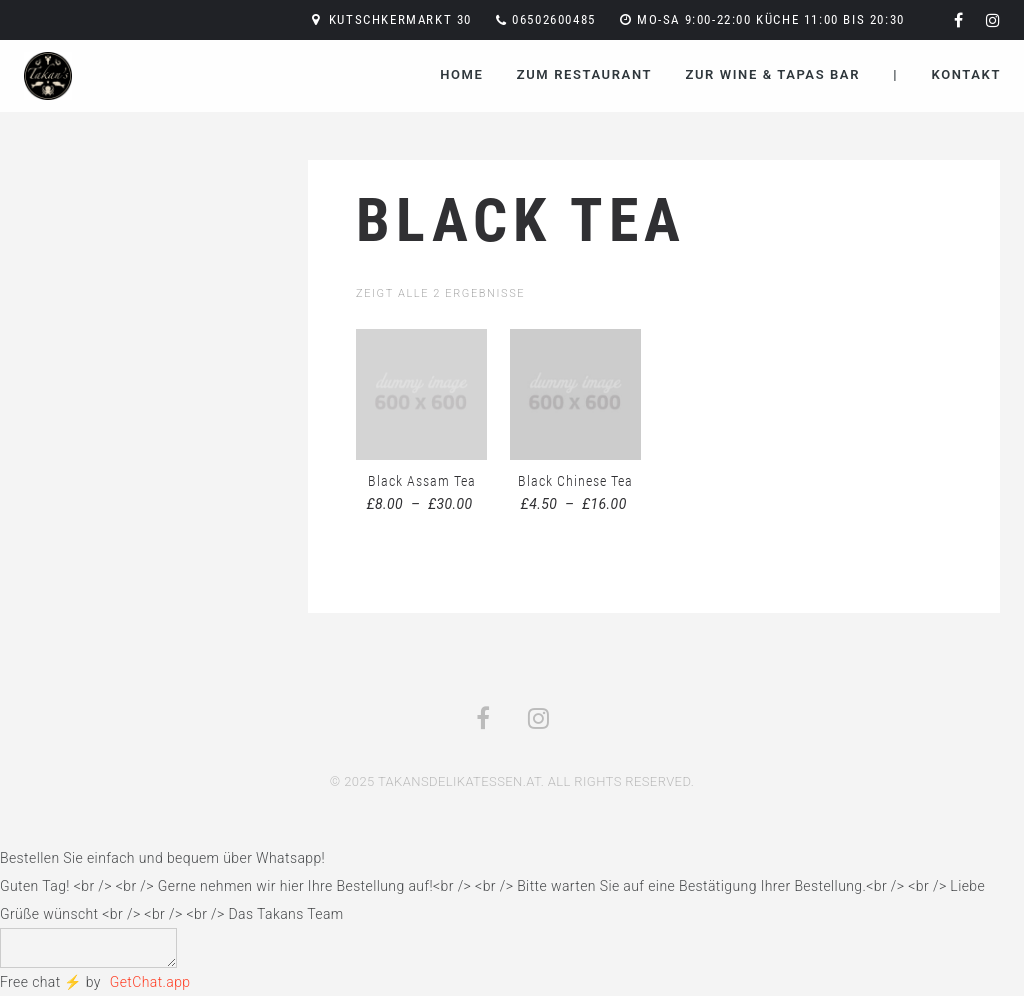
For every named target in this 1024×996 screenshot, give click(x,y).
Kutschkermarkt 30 (400, 19)
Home (461, 74)
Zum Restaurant (584, 74)
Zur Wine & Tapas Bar (772, 74)
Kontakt (966, 74)
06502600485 (554, 19)
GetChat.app (150, 982)
